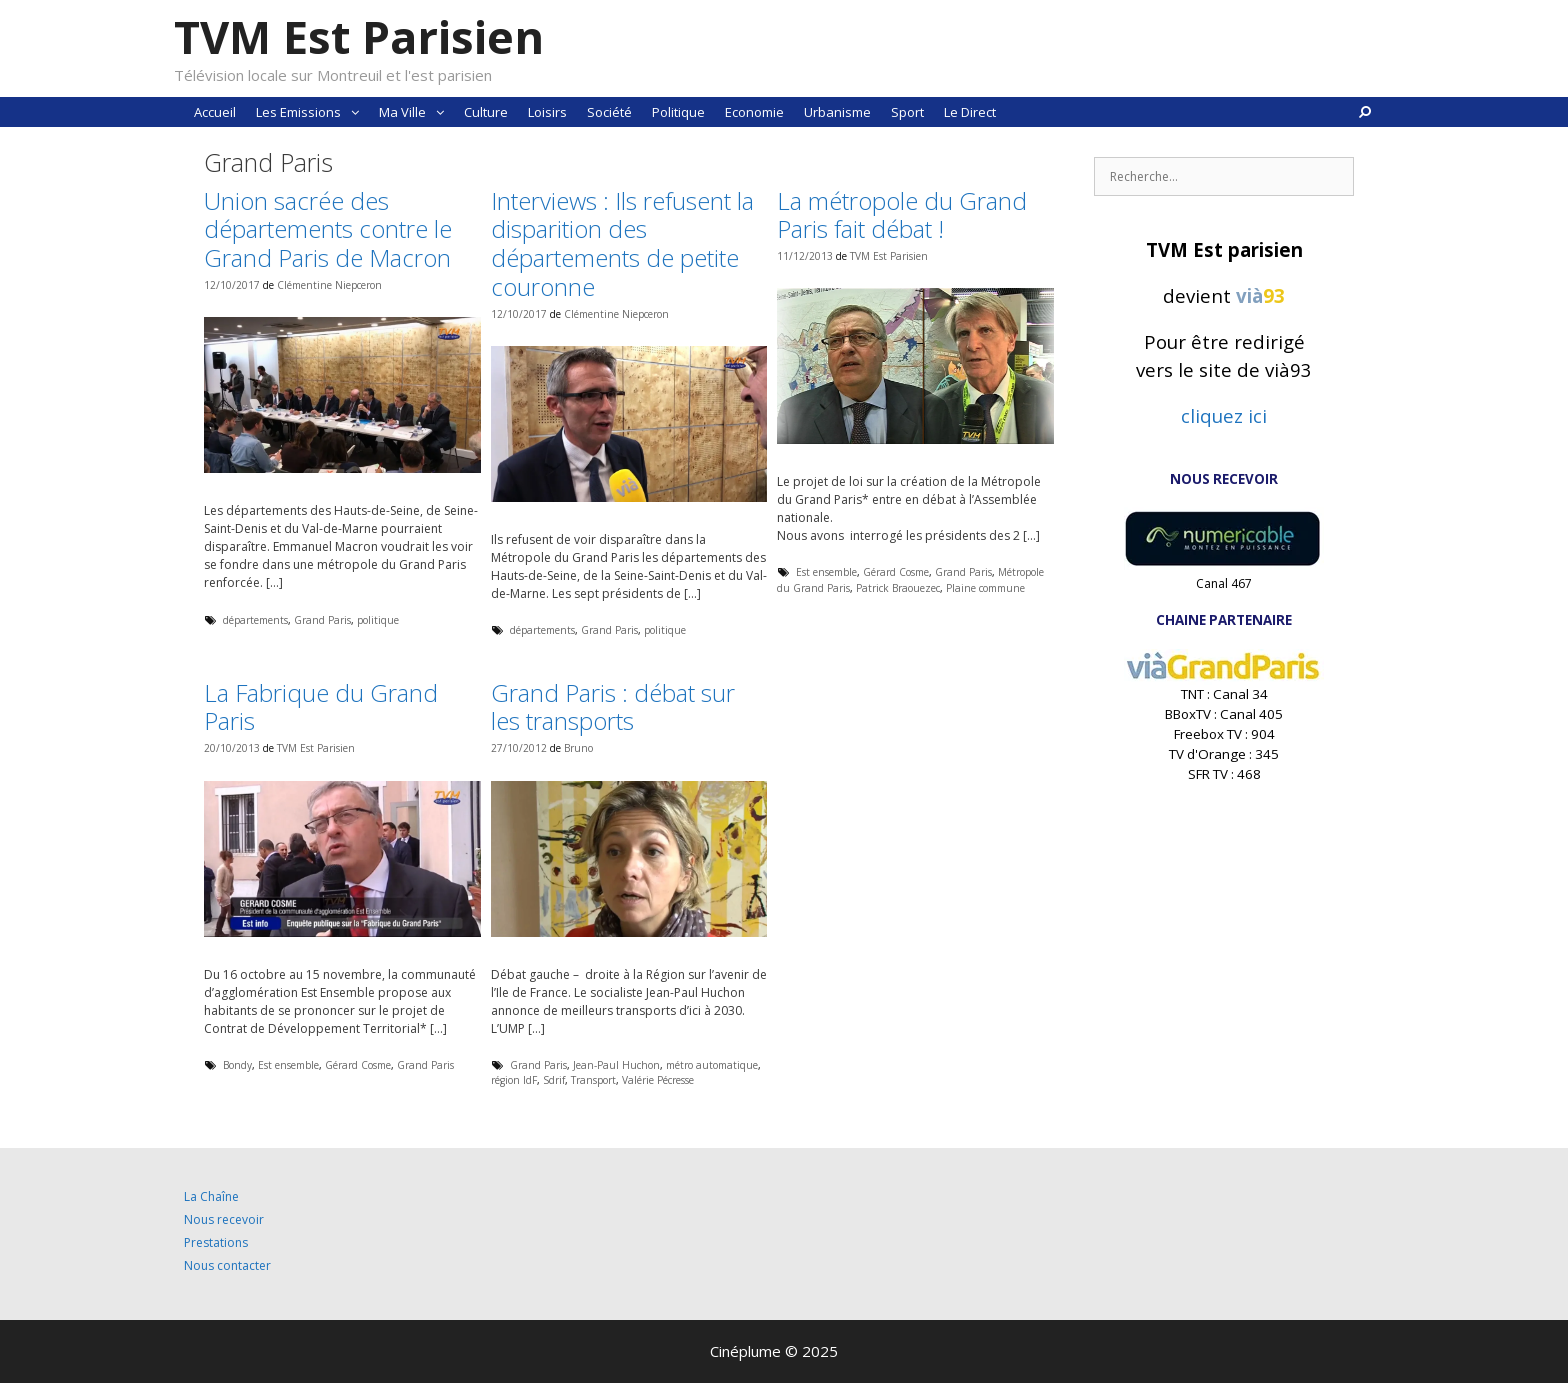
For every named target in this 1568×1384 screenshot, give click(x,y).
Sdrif (554, 1080)
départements (255, 620)
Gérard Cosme (896, 572)
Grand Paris (322, 620)
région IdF (514, 1080)
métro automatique (712, 1065)
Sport (907, 112)
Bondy (237, 1065)
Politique (678, 112)
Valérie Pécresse (658, 1080)
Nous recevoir (224, 1219)
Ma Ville (416, 112)
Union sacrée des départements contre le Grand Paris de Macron (328, 229)
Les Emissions (312, 112)
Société (609, 112)
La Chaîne (211, 1196)
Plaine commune (985, 588)
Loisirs (547, 112)
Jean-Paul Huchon (616, 1065)
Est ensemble (826, 572)
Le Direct (970, 112)
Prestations (216, 1242)
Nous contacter (227, 1265)
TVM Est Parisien (359, 36)
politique (378, 620)
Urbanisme (837, 112)
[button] (355, 112)
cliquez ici (1224, 415)
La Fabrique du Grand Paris (321, 707)
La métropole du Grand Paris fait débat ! (902, 215)
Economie (754, 112)
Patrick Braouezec (898, 588)
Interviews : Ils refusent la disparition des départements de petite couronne (622, 243)
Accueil (215, 112)
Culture (486, 112)
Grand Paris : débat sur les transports (613, 707)
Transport (593, 1080)
